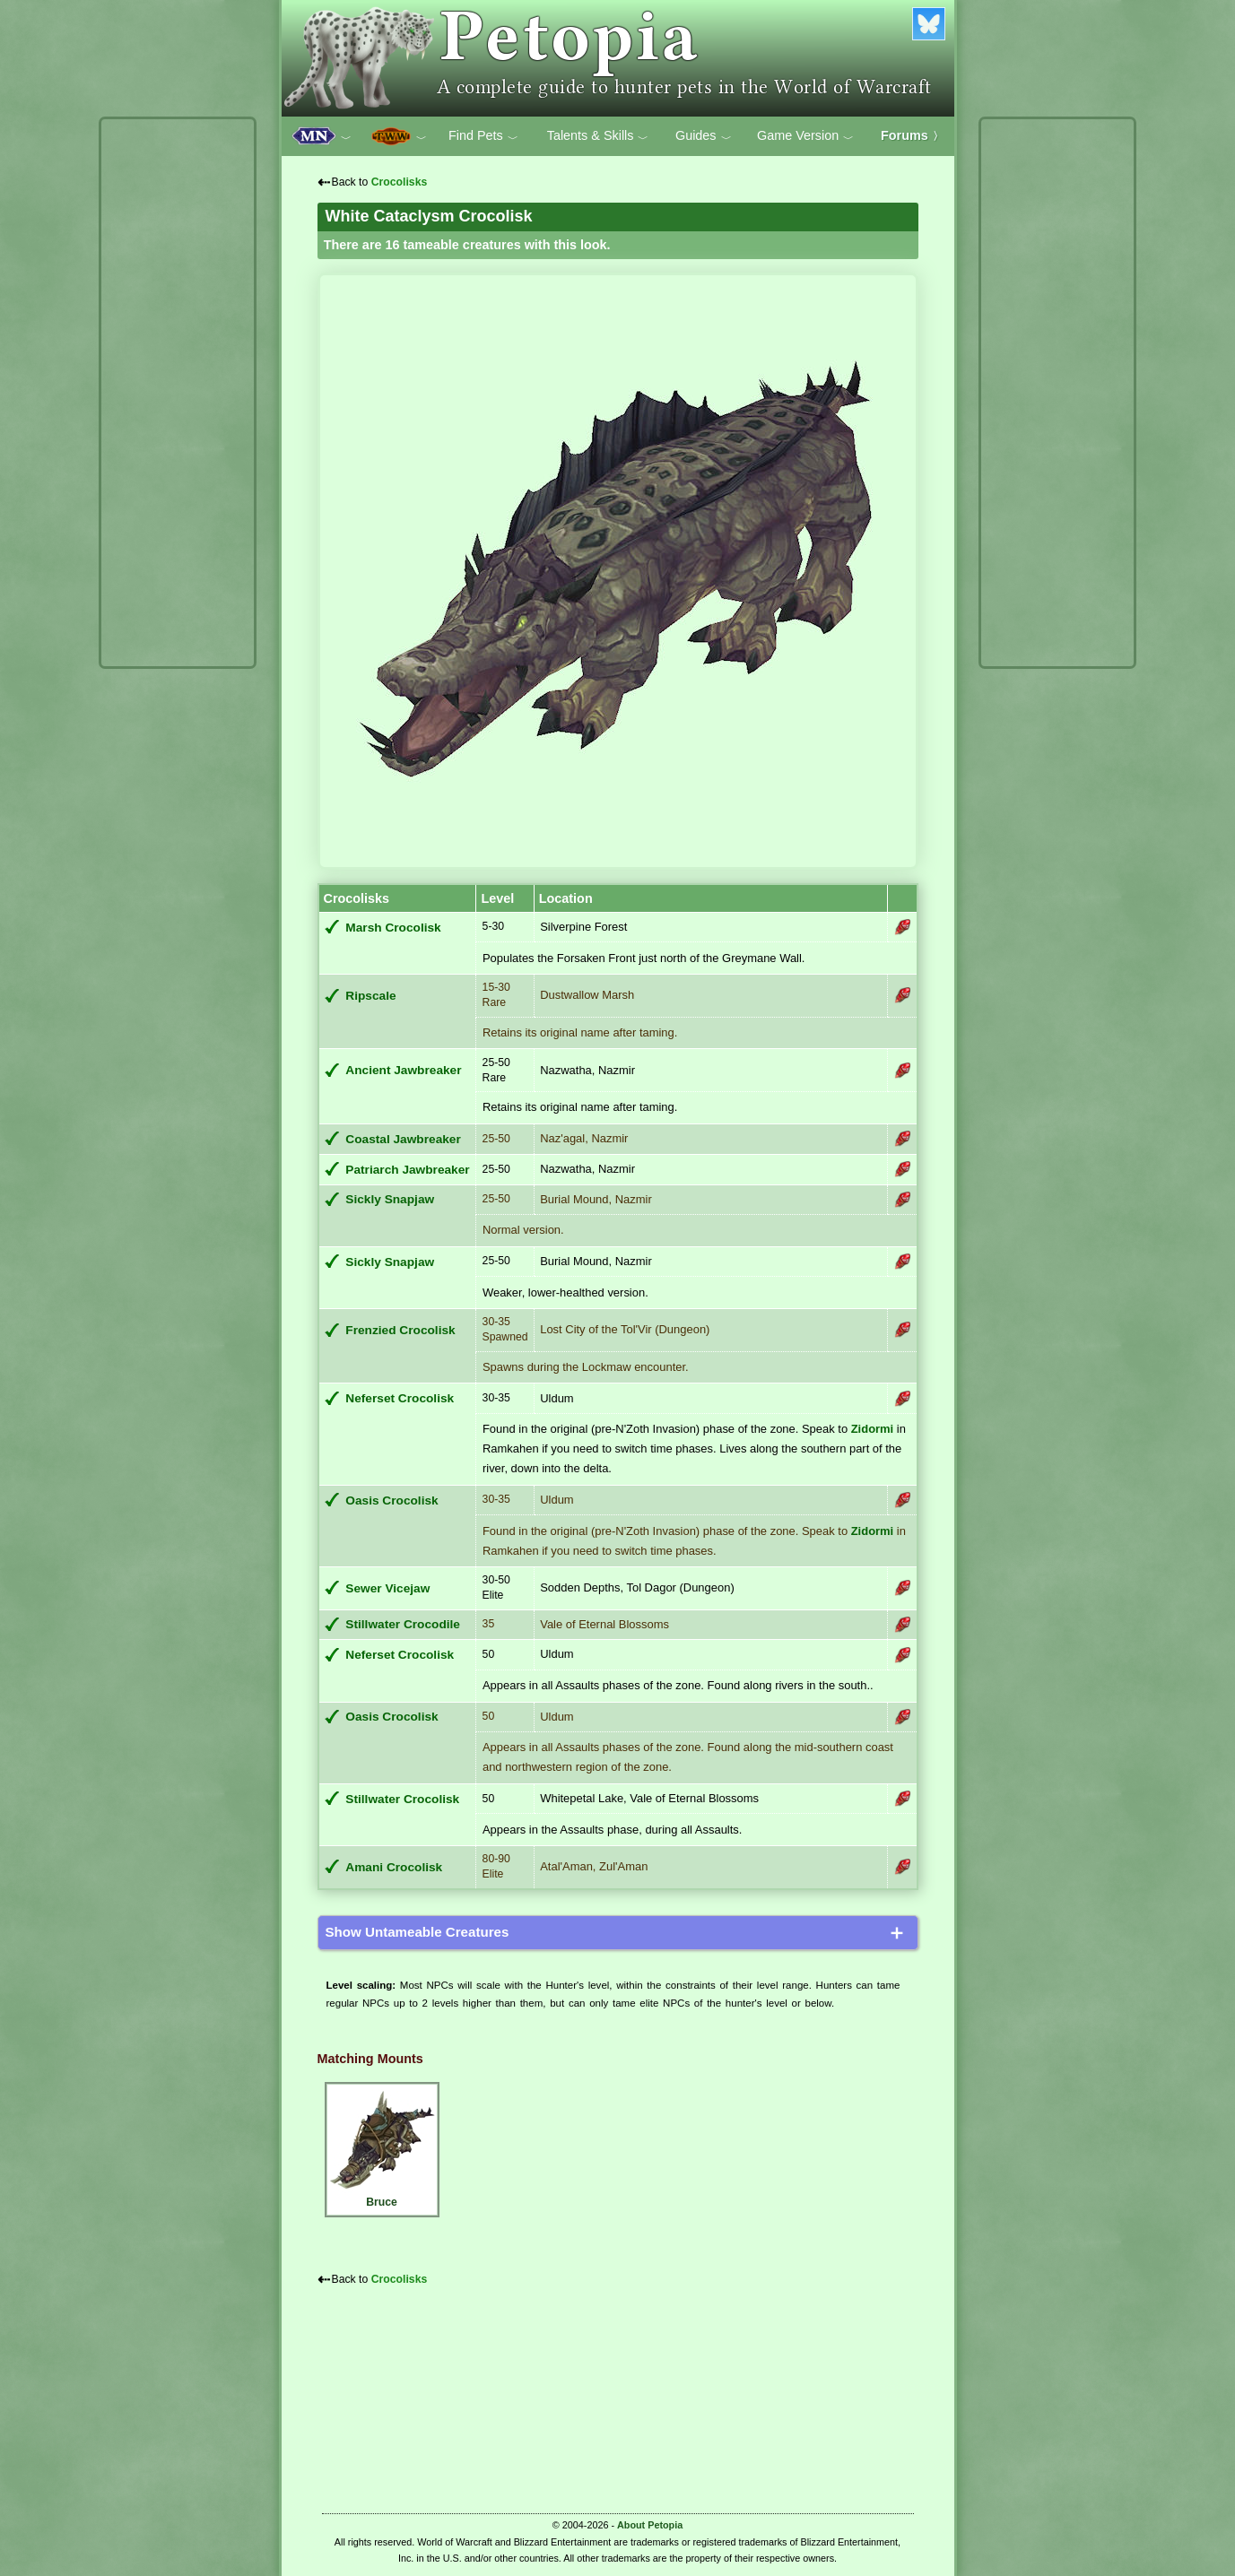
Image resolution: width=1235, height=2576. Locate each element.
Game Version (805, 136)
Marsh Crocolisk (392, 927)
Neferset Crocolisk (399, 1398)
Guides (703, 136)
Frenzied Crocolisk (400, 1330)
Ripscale (370, 995)
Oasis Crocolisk (391, 1500)
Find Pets (483, 136)
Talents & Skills (598, 136)
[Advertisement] (177, 393)
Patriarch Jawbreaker (407, 1169)
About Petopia (650, 2525)
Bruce (382, 2147)
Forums (912, 135)
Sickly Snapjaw (389, 1199)
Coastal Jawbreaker (402, 1139)
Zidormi (872, 1428)
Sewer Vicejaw (387, 1588)
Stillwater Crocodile (402, 1624)
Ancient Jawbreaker (403, 1070)
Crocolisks (399, 182)
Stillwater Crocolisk (402, 1799)
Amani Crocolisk (393, 1867)
